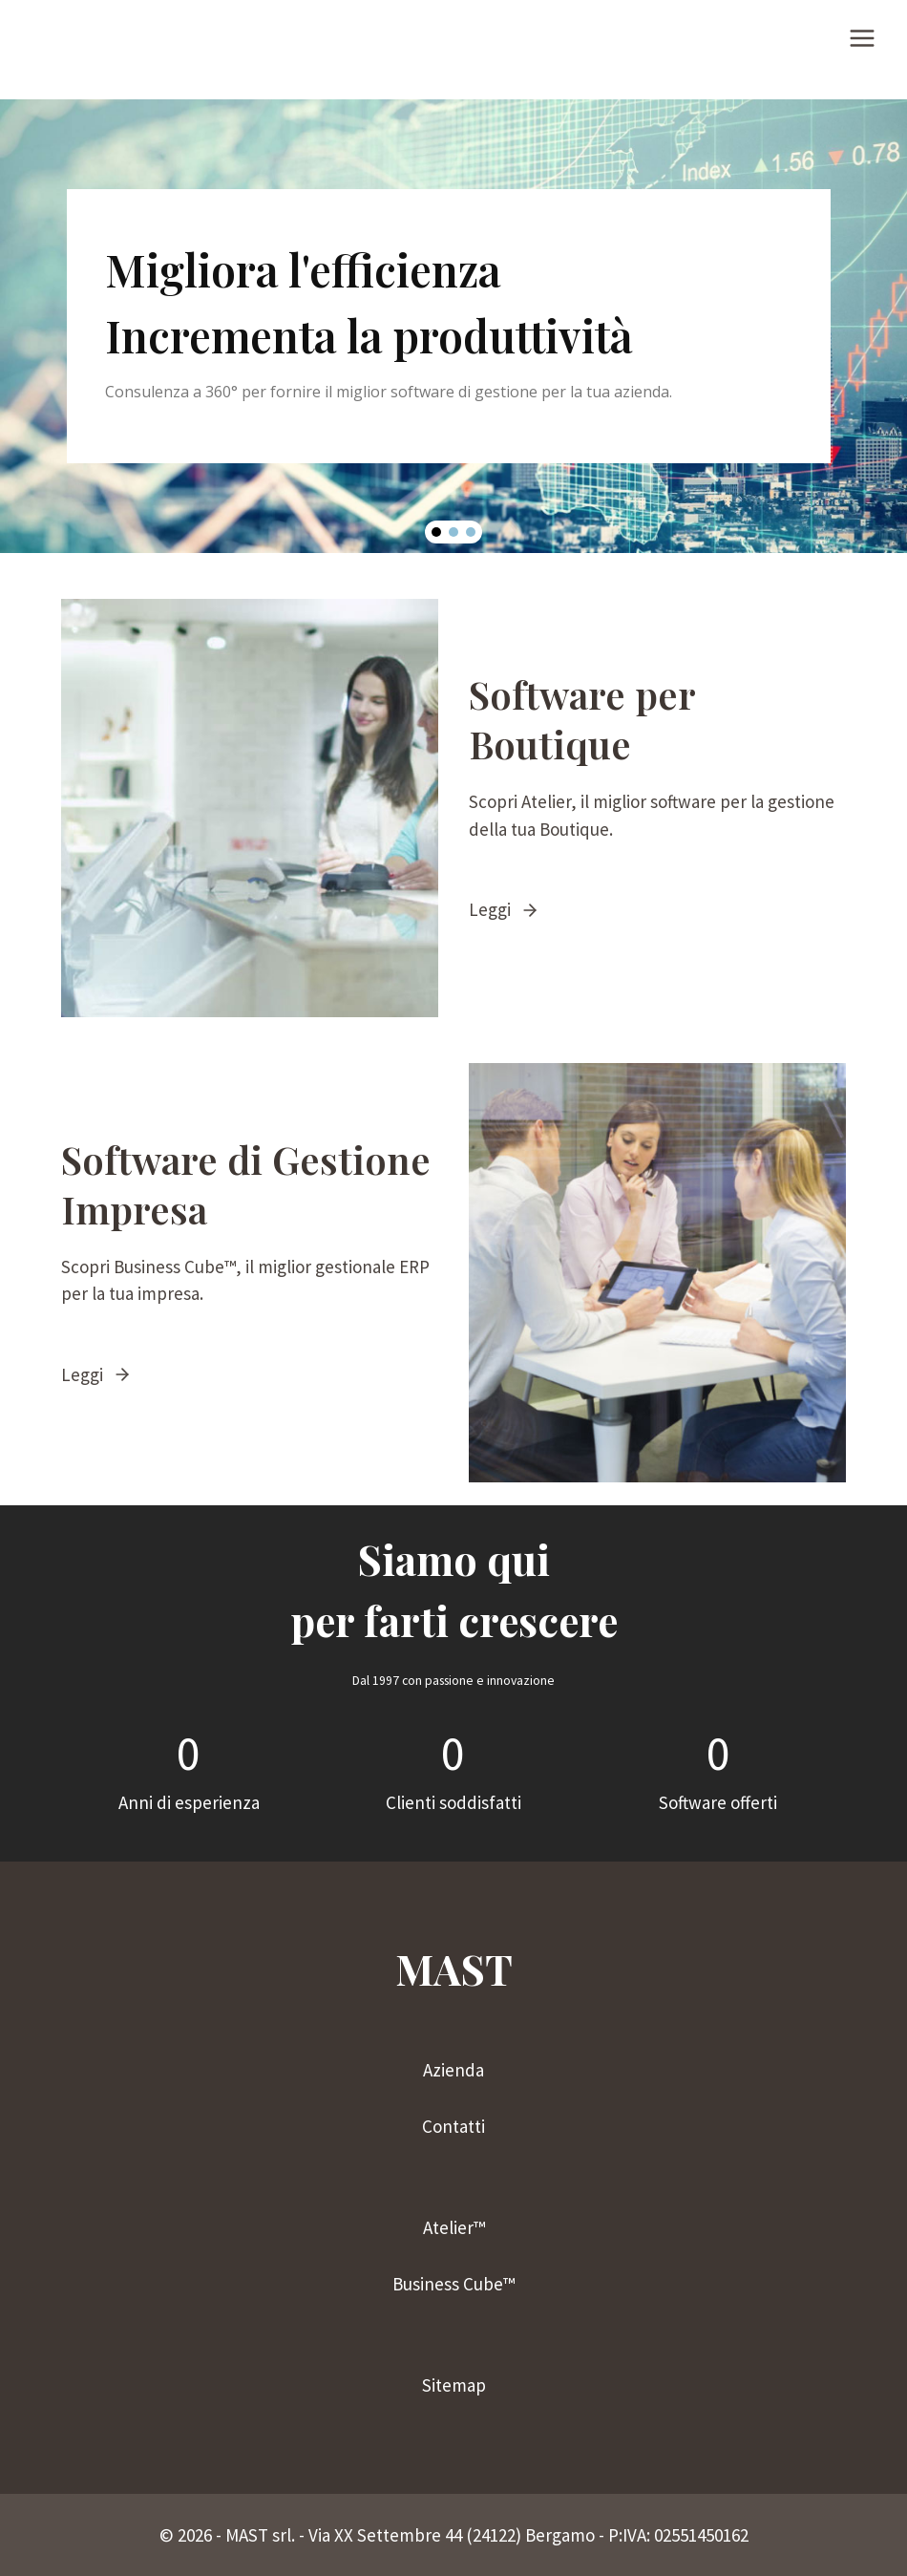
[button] (436, 532)
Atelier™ (454, 2227)
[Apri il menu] (861, 37)
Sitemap (454, 2385)
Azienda (453, 2069)
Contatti (453, 2126)
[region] (453, 326)
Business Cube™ (453, 2283)
